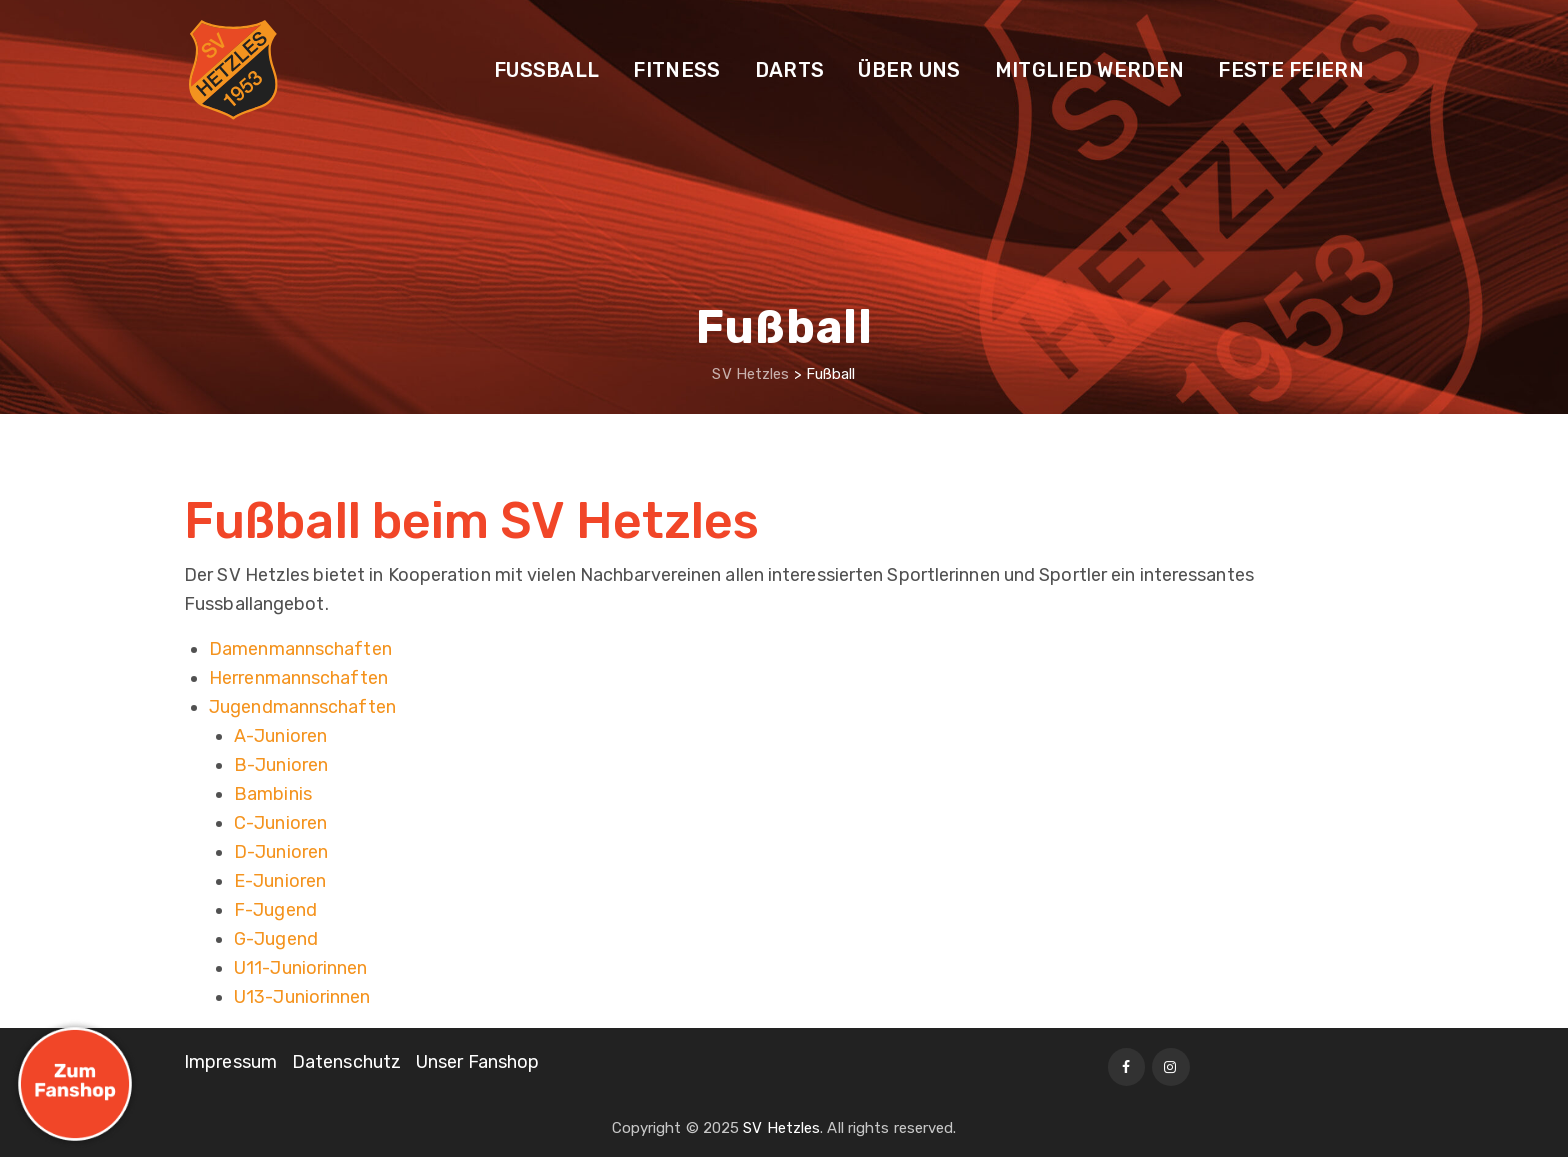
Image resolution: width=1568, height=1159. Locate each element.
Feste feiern (1291, 70)
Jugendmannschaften (302, 707)
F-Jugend (275, 910)
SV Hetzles (781, 1130)
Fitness (676, 70)
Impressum (230, 1062)
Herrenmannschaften (298, 678)
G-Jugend (276, 939)
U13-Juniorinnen (302, 997)
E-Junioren (280, 881)
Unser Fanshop (477, 1062)
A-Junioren (280, 736)
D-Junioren (281, 852)
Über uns (909, 70)
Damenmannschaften (300, 649)
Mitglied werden (1090, 70)
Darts (790, 70)
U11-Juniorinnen (301, 968)
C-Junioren (280, 823)
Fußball (546, 70)
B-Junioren (281, 765)
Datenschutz (346, 1062)
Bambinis (273, 794)
